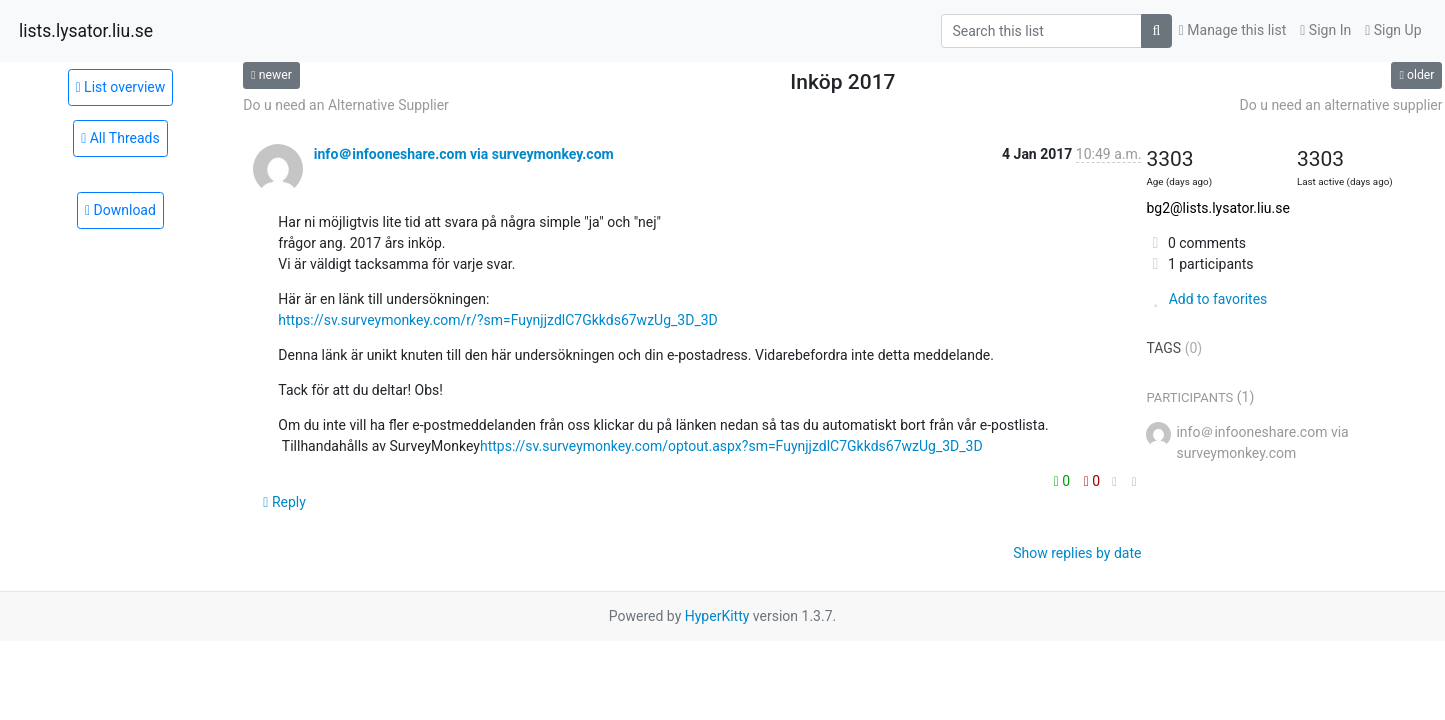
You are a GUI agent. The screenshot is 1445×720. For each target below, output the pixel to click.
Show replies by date (1077, 553)
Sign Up (1393, 30)
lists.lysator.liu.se (86, 31)
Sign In (1325, 30)
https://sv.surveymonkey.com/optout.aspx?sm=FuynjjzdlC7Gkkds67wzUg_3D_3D (731, 446)
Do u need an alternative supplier (1341, 105)
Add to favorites (1206, 299)
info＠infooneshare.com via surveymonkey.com (464, 154)
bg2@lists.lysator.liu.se (1217, 208)
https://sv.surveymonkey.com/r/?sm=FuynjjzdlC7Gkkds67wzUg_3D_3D (497, 320)
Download (120, 210)
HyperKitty (717, 616)
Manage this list (1233, 30)
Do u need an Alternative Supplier (346, 105)
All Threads (120, 138)
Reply (284, 502)
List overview (121, 87)
